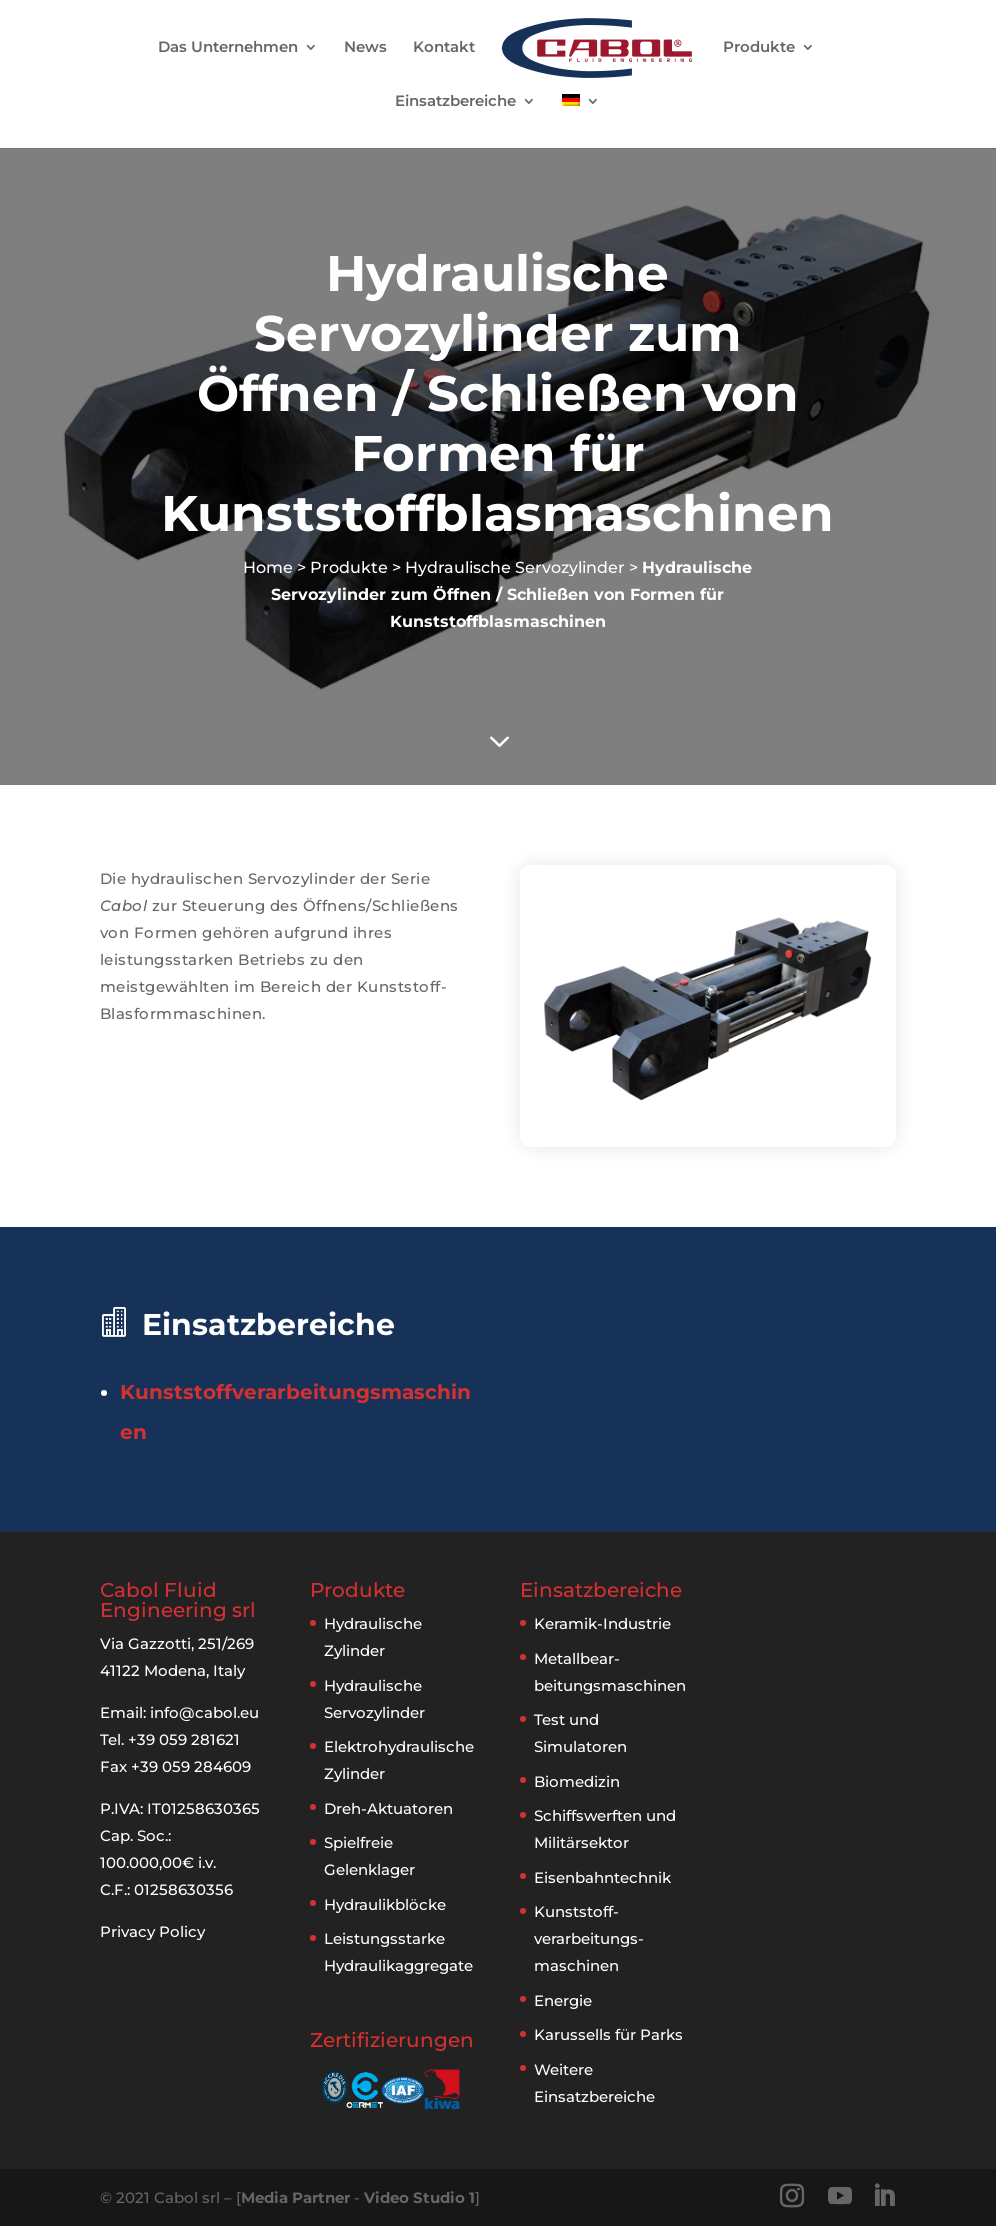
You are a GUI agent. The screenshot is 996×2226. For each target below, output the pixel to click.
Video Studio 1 (419, 2197)
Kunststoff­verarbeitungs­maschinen (589, 1938)
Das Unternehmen (228, 48)
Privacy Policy (152, 1931)
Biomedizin (577, 1781)
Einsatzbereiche (455, 102)
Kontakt (444, 48)
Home (268, 567)
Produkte (760, 48)
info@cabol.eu (204, 1712)
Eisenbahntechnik (602, 1877)
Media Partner (295, 2197)
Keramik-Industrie (602, 1623)
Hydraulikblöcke (385, 1904)
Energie (563, 2000)
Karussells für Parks (608, 2034)
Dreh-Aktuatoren (388, 1808)
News (365, 48)
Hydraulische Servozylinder (515, 567)
